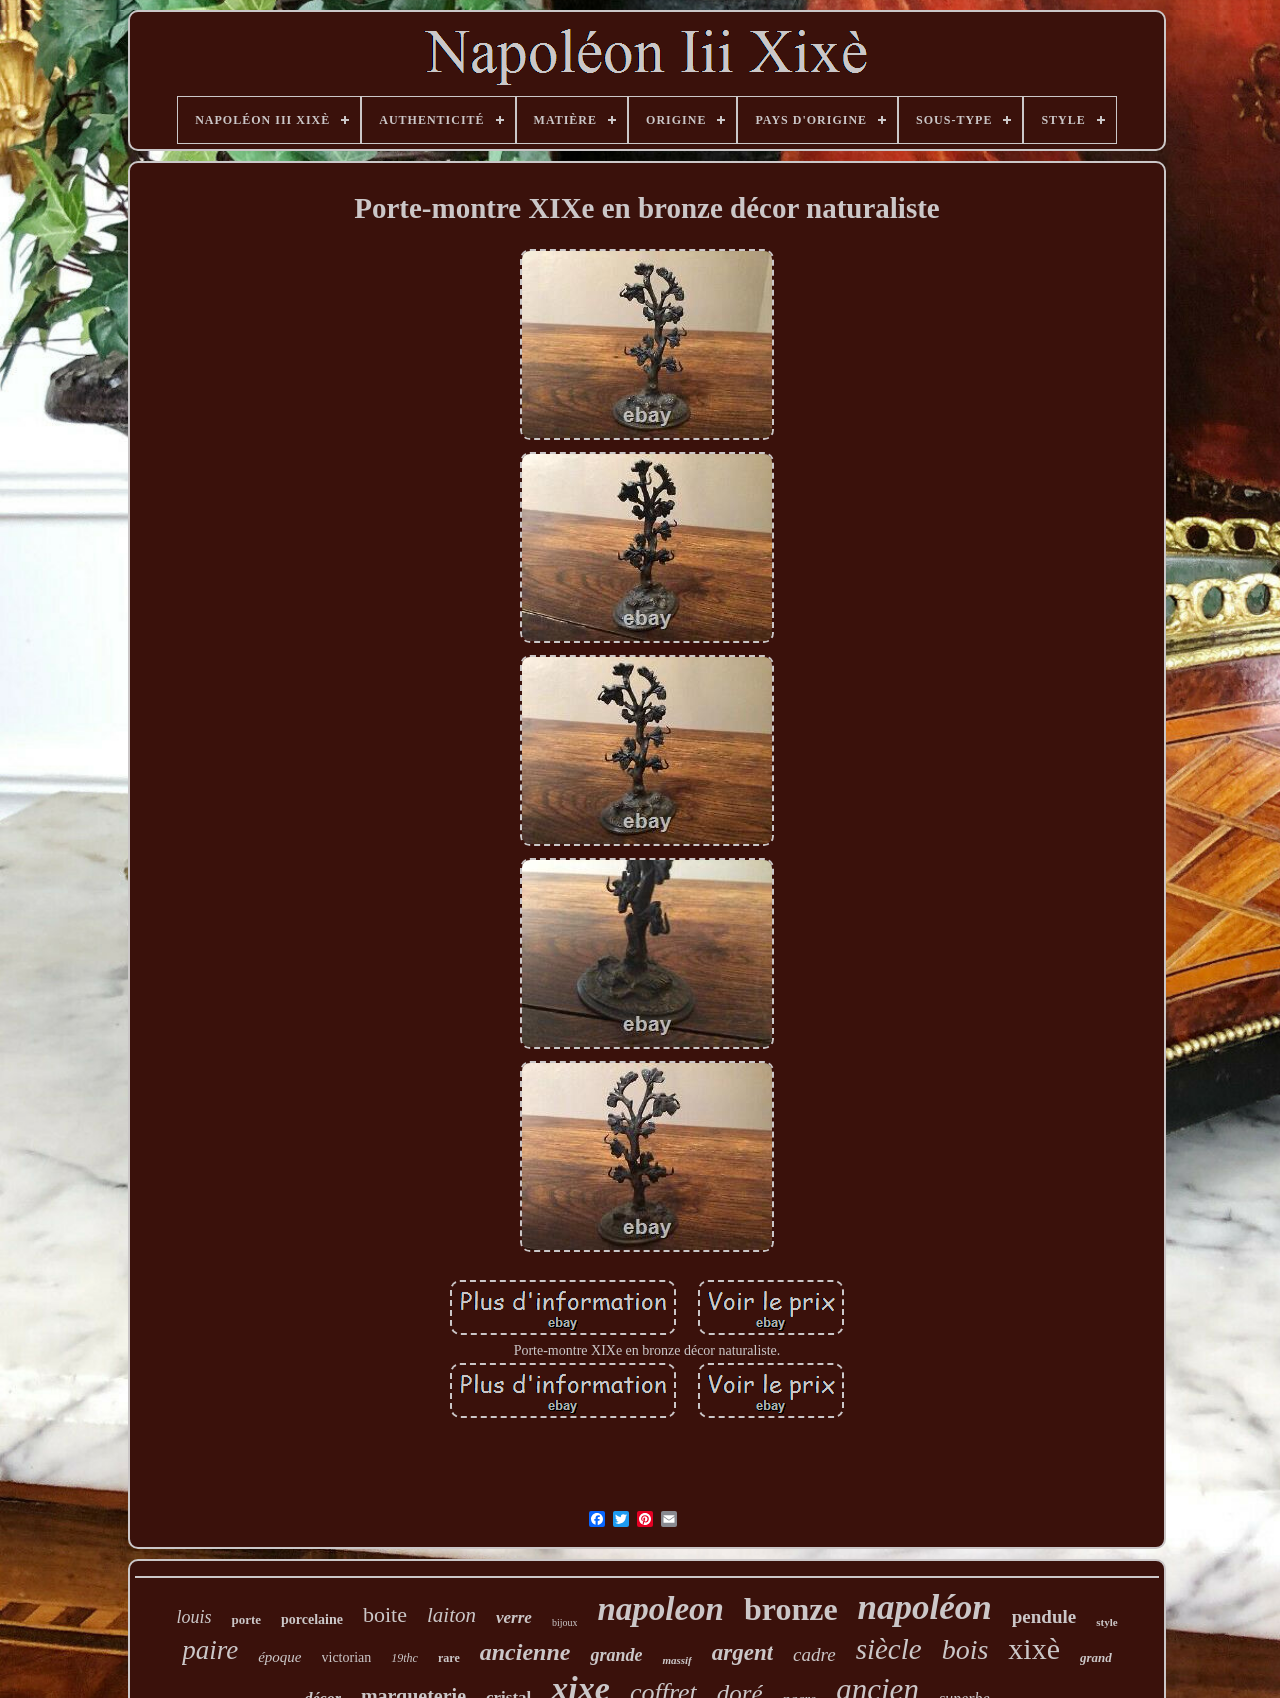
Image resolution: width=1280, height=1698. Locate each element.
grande (616, 1655)
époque (279, 1657)
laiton (451, 1615)
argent (742, 1652)
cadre (814, 1654)
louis (193, 1617)
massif (676, 1660)
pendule (1044, 1616)
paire (210, 1650)
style (1106, 1622)
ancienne (525, 1652)
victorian (347, 1657)
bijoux (565, 1622)
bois (965, 1649)
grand (1096, 1657)
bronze (791, 1609)
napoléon (925, 1607)
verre (514, 1617)
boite (385, 1614)
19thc (404, 1658)
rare (449, 1658)
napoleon (660, 1609)
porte (246, 1619)
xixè (1034, 1648)
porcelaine (312, 1619)
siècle (889, 1649)
